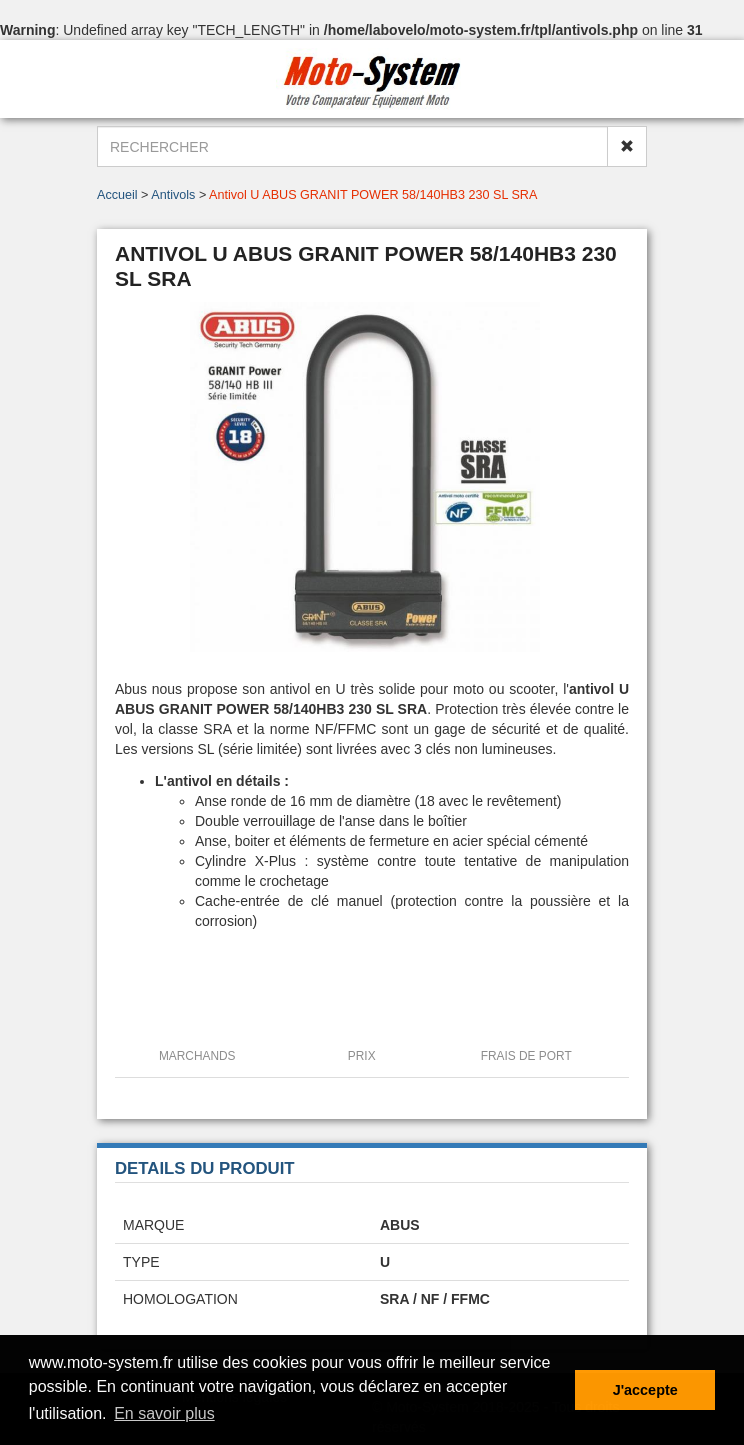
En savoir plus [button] (164, 1413)
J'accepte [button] (645, 1390)
